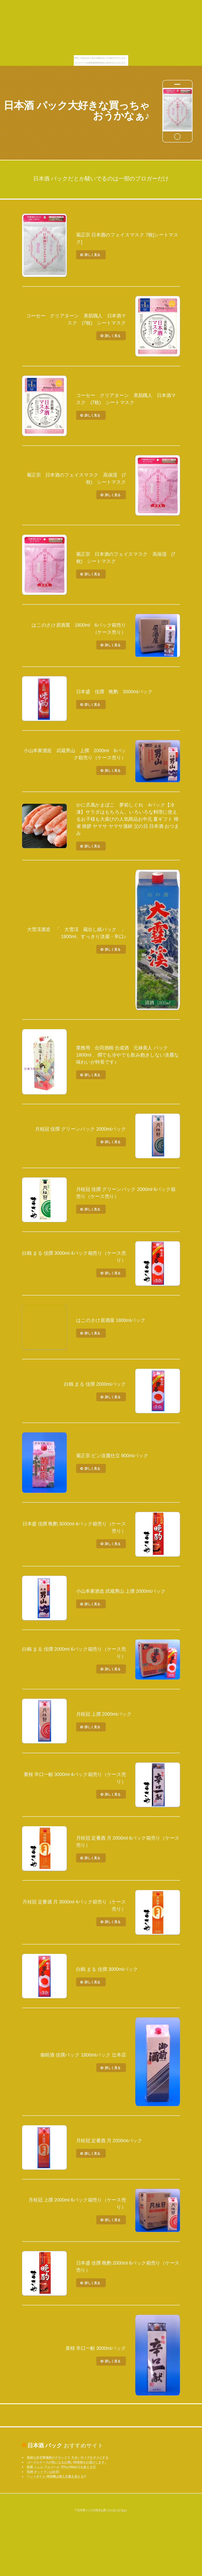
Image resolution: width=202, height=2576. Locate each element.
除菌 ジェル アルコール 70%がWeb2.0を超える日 (61, 2467)
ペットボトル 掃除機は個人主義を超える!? (56, 2476)
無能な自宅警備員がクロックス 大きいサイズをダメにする (67, 2457)
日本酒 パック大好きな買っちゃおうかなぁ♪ (77, 110)
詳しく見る (92, 254)
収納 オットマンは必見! (43, 2471)
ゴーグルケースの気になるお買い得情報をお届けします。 (67, 2462)
